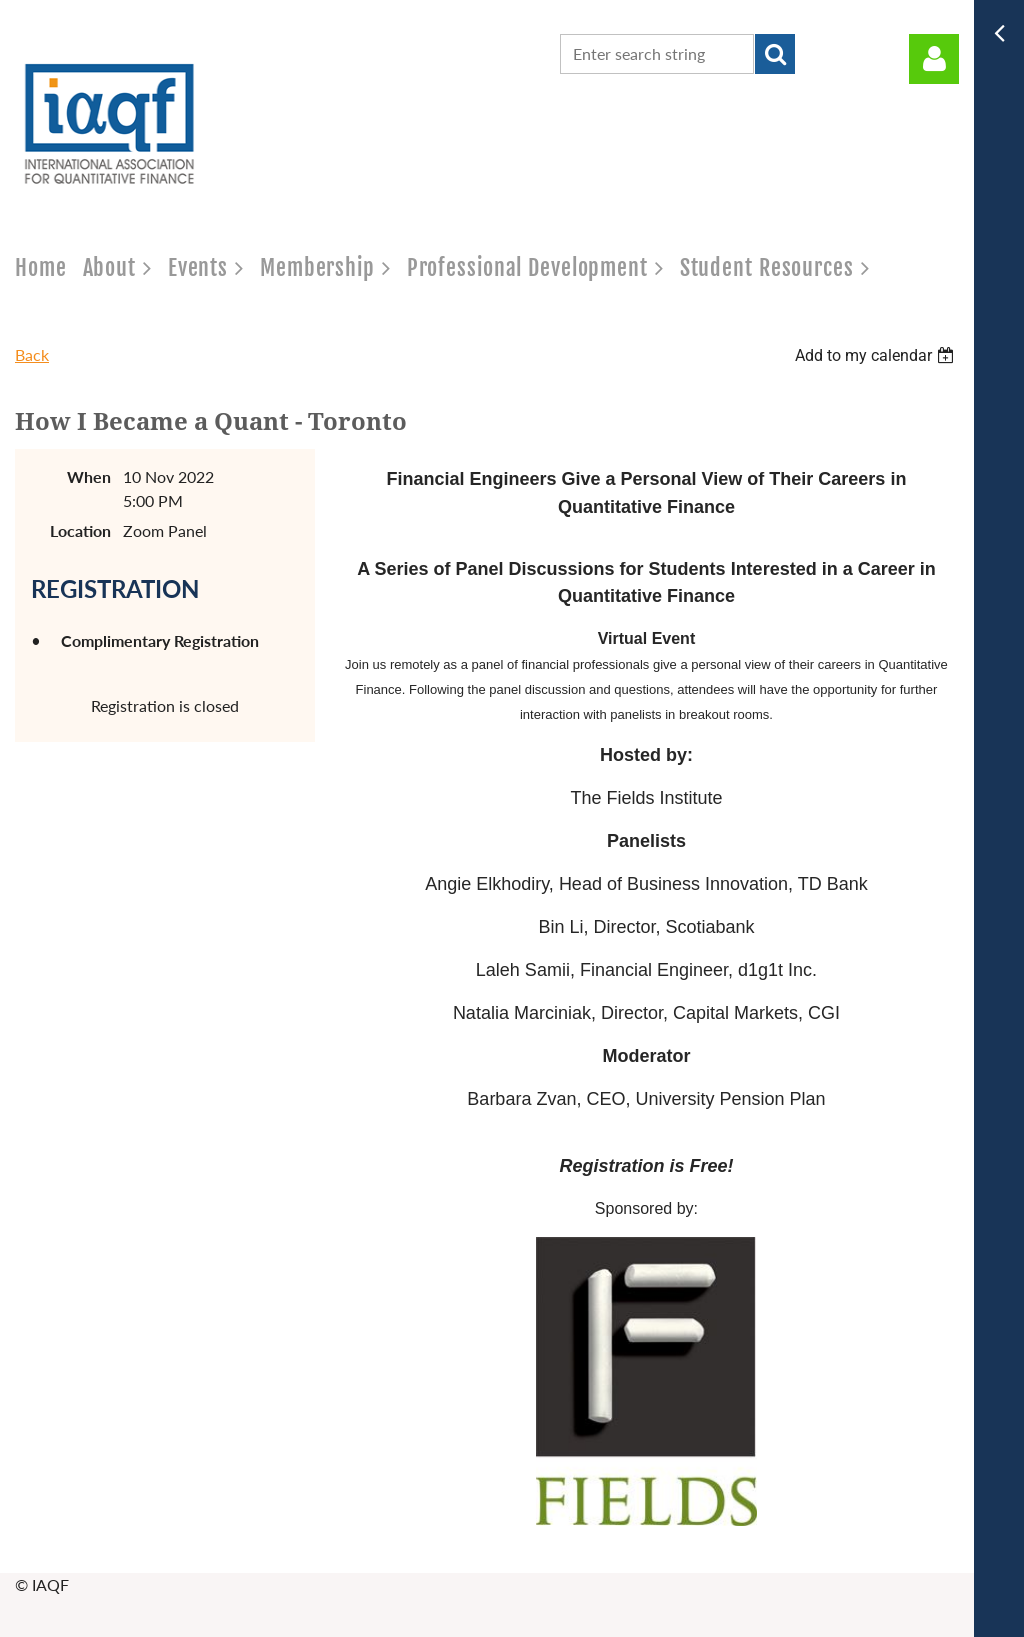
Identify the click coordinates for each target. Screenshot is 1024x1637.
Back (32, 354)
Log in (934, 59)
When (89, 476)
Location (80, 530)
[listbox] (877, 355)
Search (775, 54)
